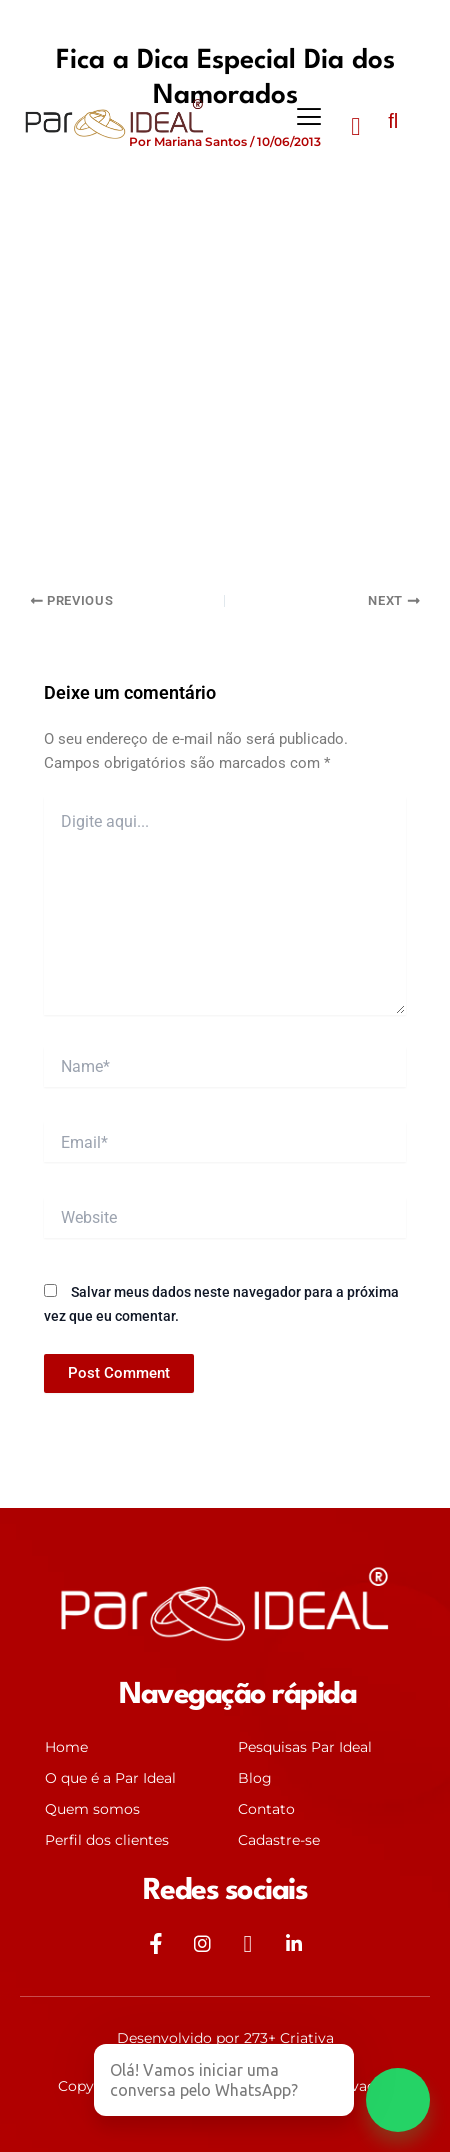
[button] (309, 117)
